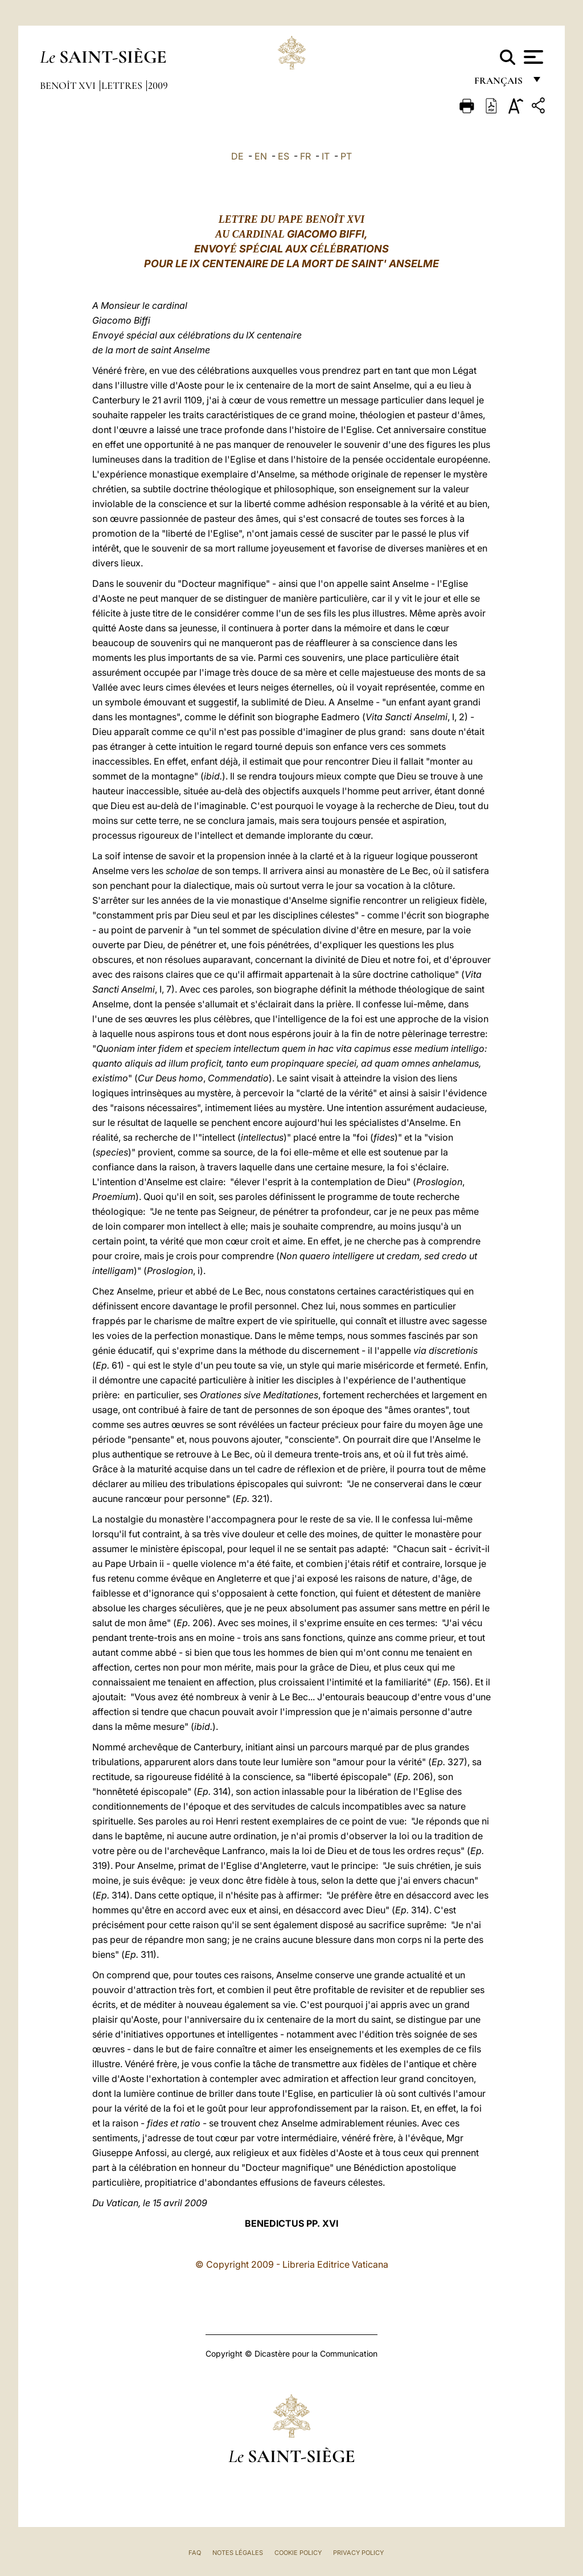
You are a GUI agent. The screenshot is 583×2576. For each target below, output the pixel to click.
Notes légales (237, 2553)
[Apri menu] (532, 57)
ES (283, 156)
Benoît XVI (69, 85)
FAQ (194, 2553)
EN (260, 156)
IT (326, 156)
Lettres (123, 85)
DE (237, 156)
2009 (158, 85)
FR (305, 156)
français (499, 84)
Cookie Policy (298, 2553)
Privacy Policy (358, 2553)
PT (346, 156)
